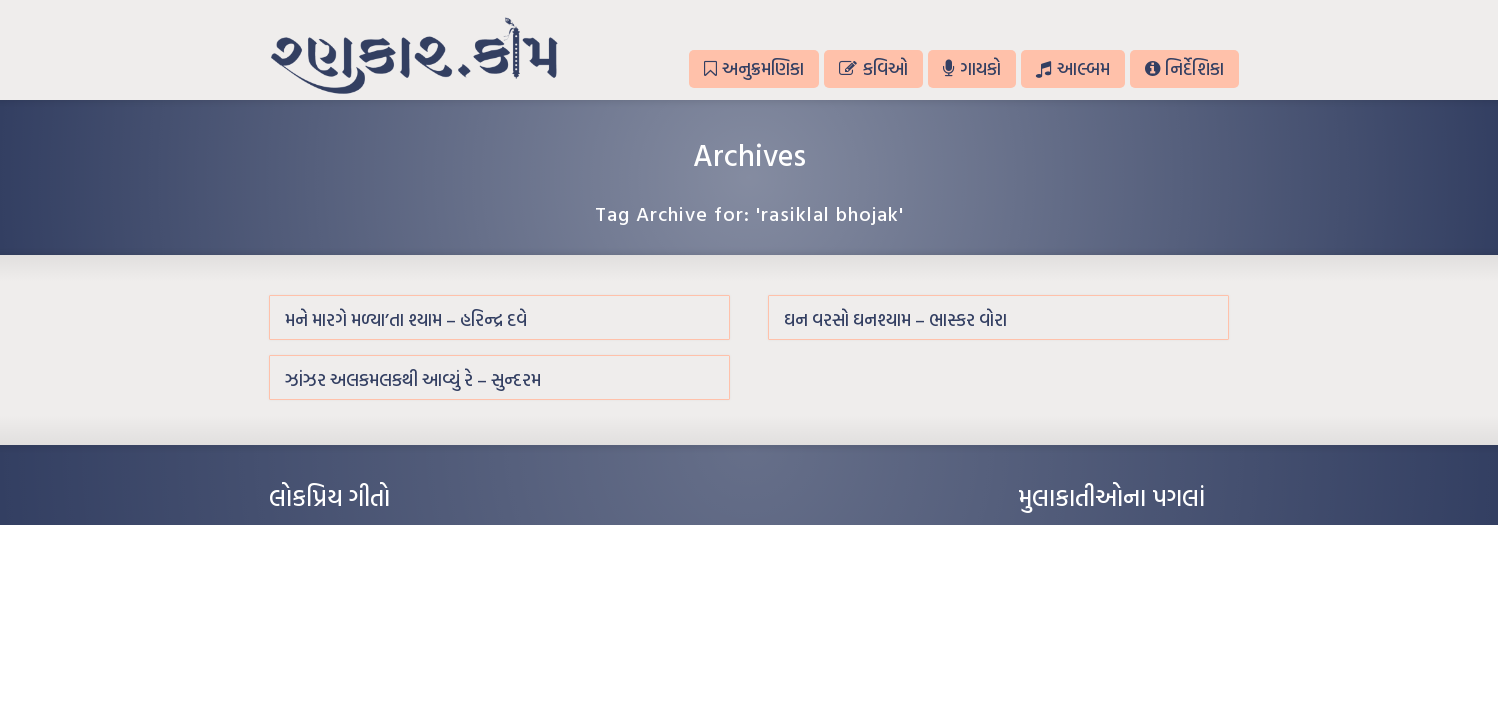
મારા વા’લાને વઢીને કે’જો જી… (338, 566)
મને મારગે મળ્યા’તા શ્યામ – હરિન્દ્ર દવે (406, 319)
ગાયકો (972, 68)
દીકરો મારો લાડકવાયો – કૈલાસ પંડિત (354, 626)
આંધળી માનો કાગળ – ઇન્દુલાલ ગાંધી (353, 536)
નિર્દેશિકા (1184, 68)
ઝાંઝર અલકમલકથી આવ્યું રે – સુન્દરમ (413, 379)
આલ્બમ (1072, 68)
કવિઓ (873, 68)
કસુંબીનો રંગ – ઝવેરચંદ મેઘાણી (341, 656)
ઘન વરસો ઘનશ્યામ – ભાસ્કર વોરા (895, 319)
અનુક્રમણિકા (754, 68)
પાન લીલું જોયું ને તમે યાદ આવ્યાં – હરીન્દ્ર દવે (374, 596)
